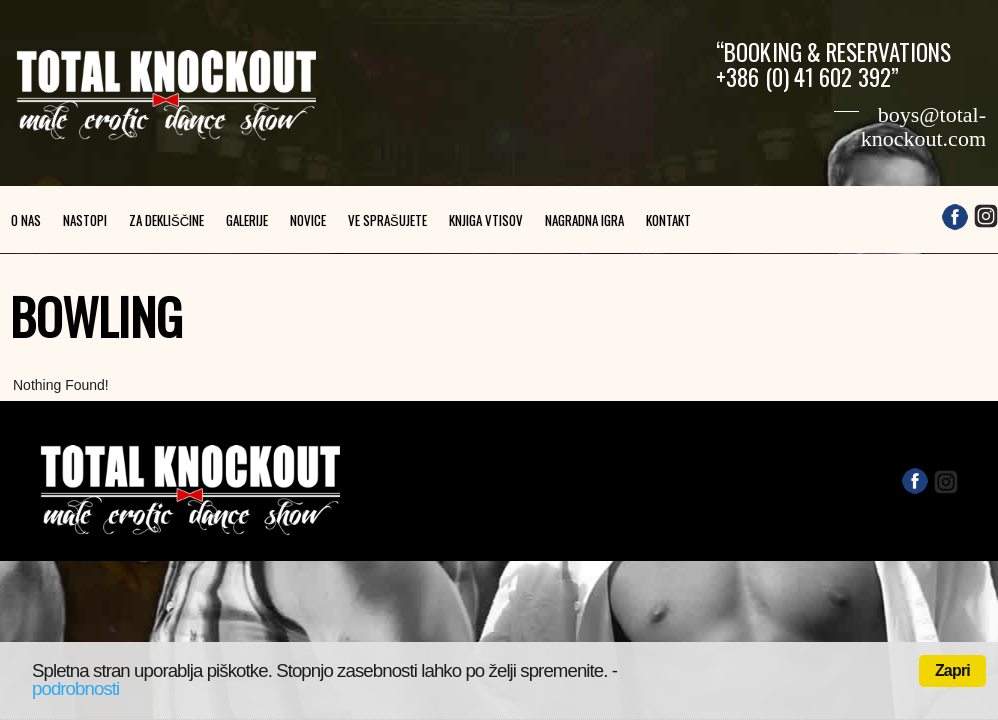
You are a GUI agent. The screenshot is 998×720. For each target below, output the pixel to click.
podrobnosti (75, 688)
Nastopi (85, 220)
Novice (308, 220)
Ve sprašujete (387, 220)
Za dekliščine (166, 220)
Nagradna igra (584, 220)
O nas (26, 220)
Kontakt (668, 220)
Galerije (247, 220)
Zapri (952, 670)
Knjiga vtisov (486, 220)
